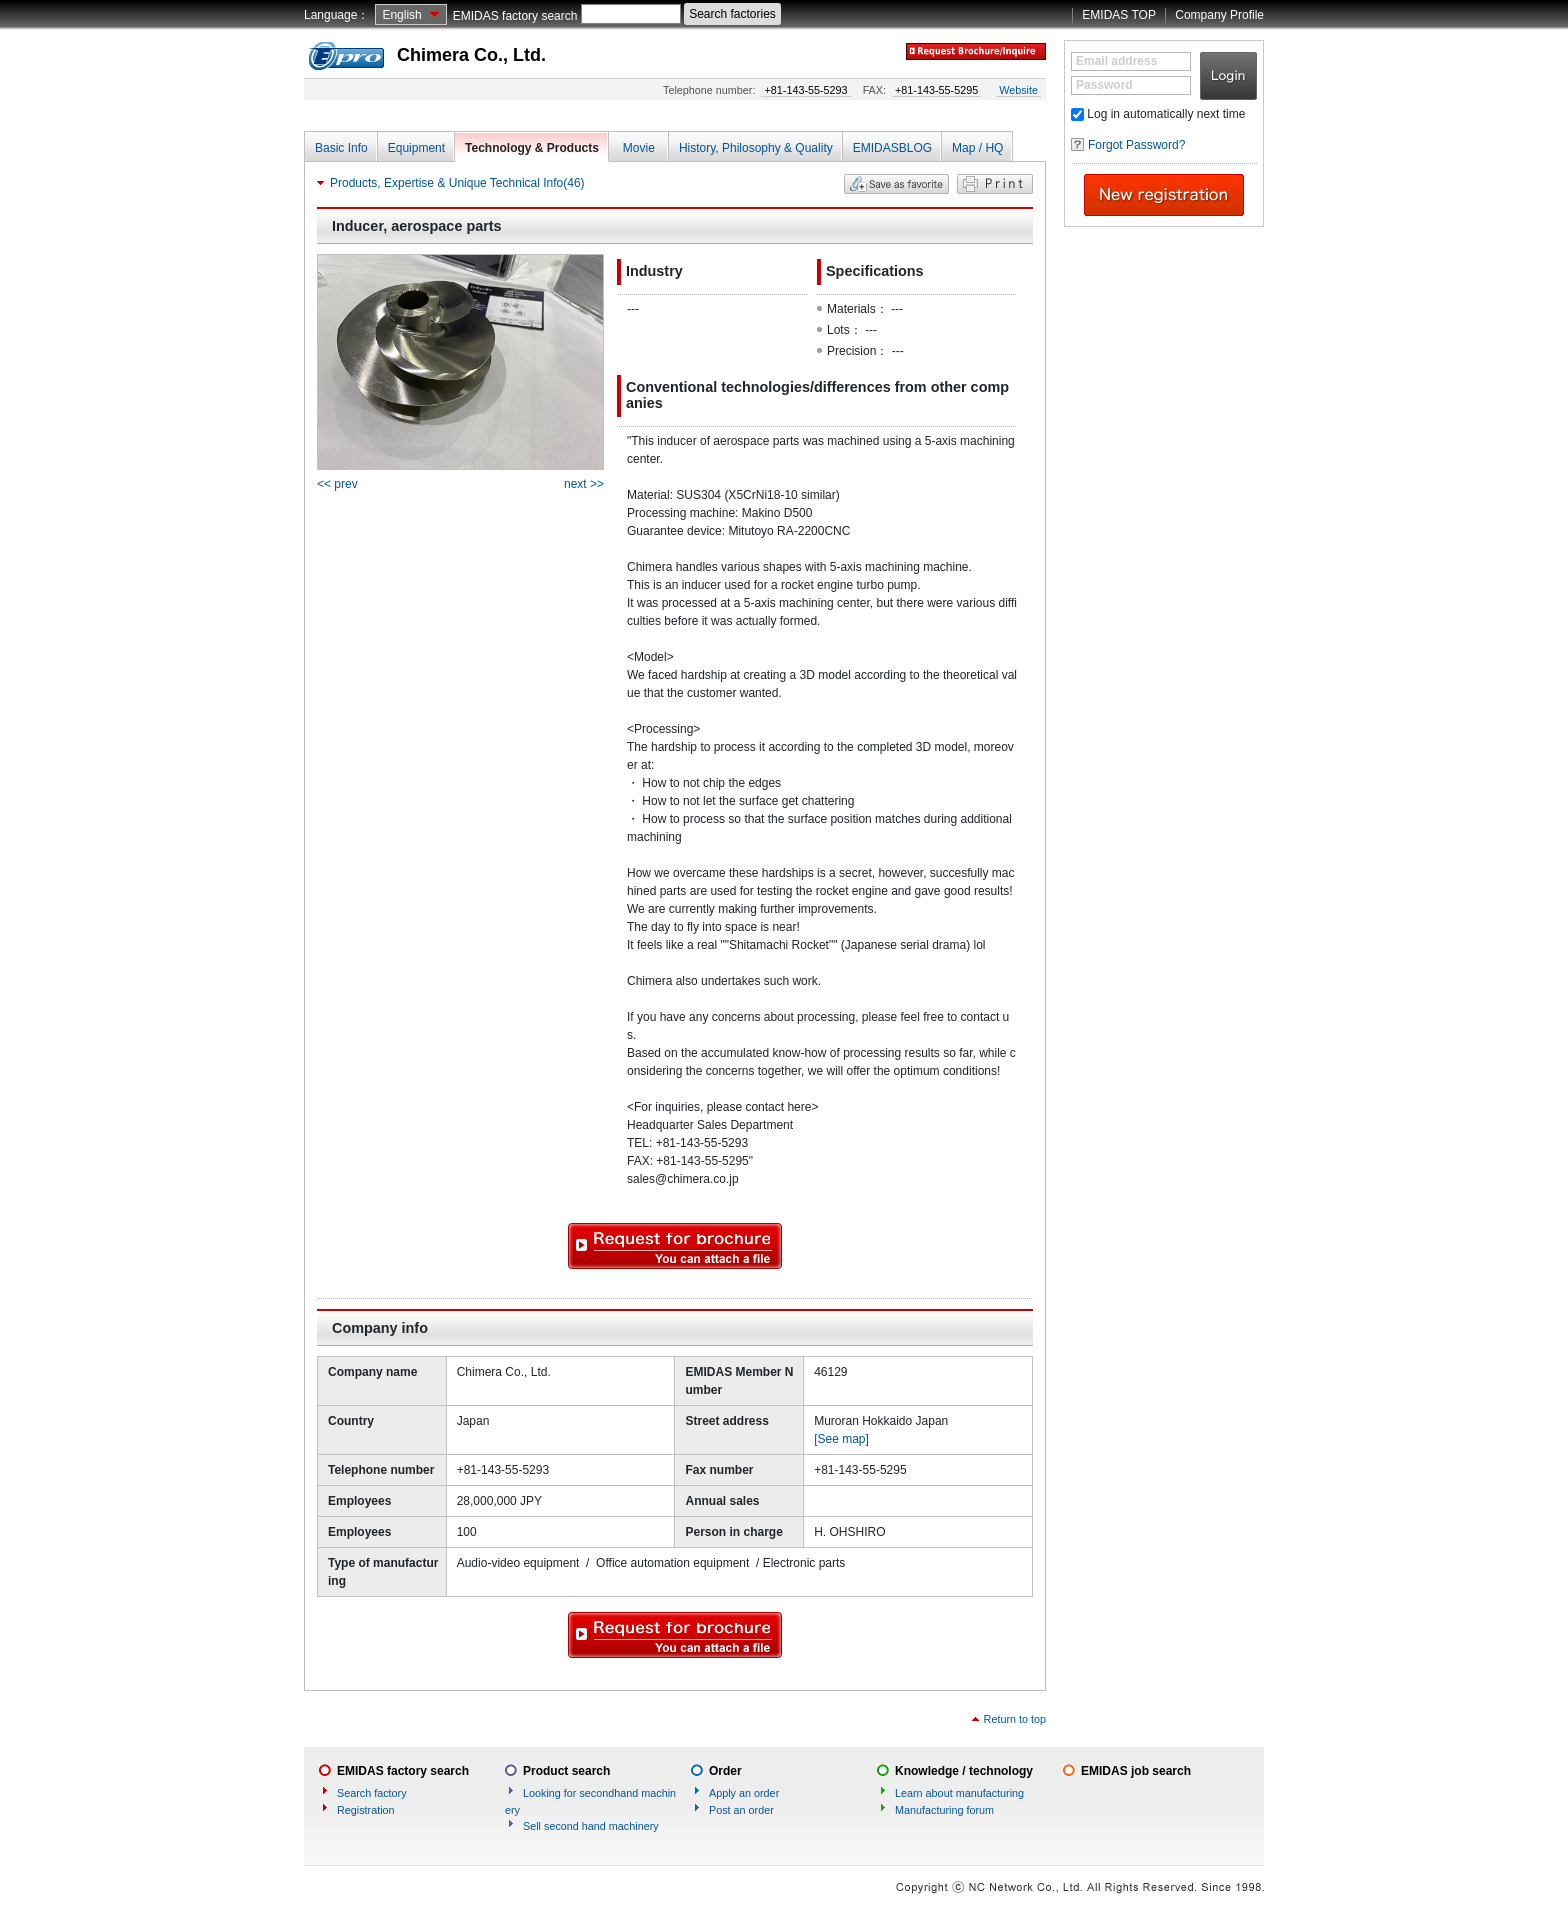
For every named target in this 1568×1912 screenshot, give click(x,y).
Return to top (1015, 1719)
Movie (639, 148)
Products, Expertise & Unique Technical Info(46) (457, 183)
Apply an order (744, 1793)
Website (1018, 90)
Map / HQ (977, 148)
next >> (584, 484)
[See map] (841, 1439)
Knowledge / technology (964, 1771)
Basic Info (341, 148)
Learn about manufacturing (959, 1793)
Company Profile (1219, 15)
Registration (366, 1810)
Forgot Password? (1136, 145)
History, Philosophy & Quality (756, 148)
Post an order (741, 1810)
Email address (1116, 61)
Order (725, 1771)
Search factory (372, 1793)
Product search (566, 1771)
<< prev (337, 484)
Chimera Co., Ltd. (471, 55)
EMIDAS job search (1136, 1771)
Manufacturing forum (944, 1810)
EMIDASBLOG (892, 148)
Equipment (416, 148)
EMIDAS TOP (1119, 15)
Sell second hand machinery (591, 1826)
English (401, 15)
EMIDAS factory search (515, 16)
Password (1104, 85)
